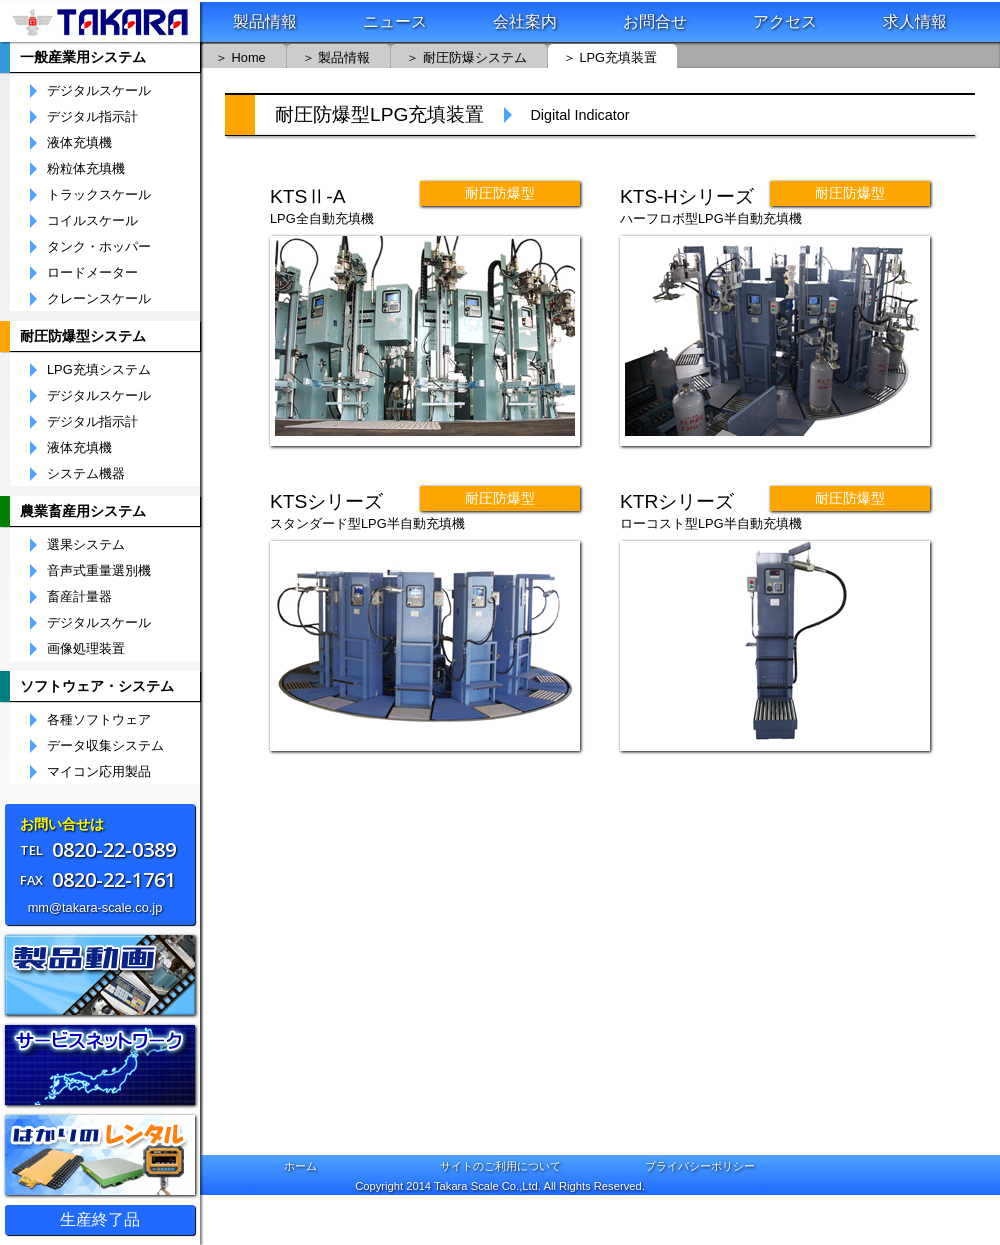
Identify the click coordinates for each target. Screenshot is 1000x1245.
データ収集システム (105, 746)
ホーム (300, 1166)
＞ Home (240, 57)
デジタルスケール (99, 91)
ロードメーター (92, 273)
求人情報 (915, 21)
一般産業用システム (83, 57)
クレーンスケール (99, 299)
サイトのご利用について (500, 1166)
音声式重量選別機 (99, 571)
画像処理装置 (86, 649)
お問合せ (655, 21)
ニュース (395, 21)
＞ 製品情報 (336, 57)
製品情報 (265, 21)
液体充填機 (79, 143)
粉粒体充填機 (86, 169)
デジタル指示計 (92, 117)
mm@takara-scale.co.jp (95, 907)
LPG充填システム (99, 370)
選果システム (86, 545)
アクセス (785, 21)
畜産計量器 (79, 597)
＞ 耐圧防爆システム (466, 57)
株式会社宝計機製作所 (100, 22)
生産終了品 (100, 1219)
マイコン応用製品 (99, 772)
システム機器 (86, 474)
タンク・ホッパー (99, 247)
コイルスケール (92, 221)
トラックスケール (99, 195)
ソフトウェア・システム (97, 686)
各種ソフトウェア (99, 720)
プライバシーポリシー (700, 1166)
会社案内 (525, 21)
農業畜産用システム (83, 511)
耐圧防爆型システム (83, 336)
